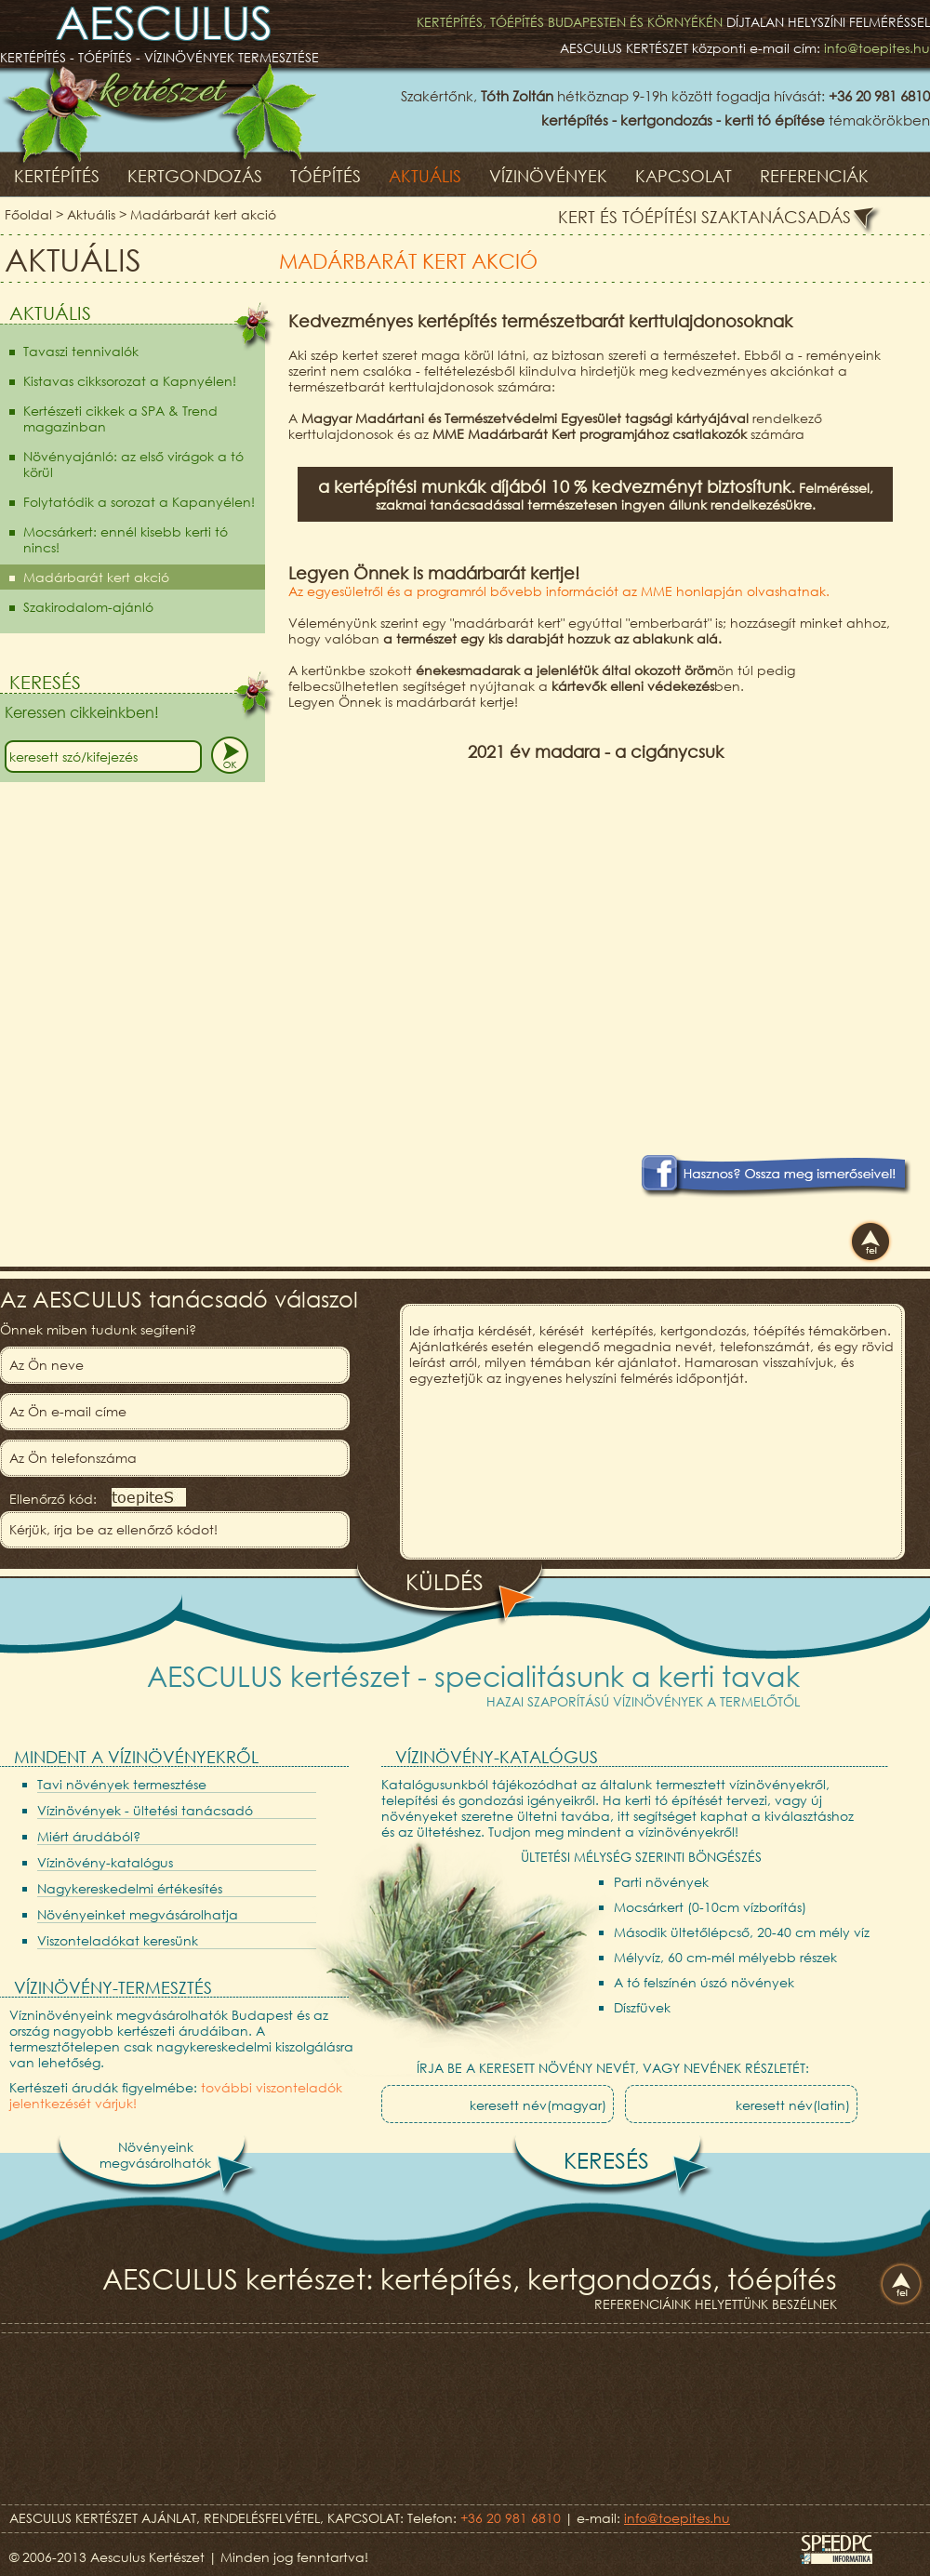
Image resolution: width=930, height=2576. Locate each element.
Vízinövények (548, 176)
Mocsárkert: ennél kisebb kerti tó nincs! (125, 539)
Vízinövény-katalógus (105, 1862)
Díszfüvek (642, 2007)
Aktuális (425, 176)
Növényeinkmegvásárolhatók (155, 2155)
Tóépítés (325, 176)
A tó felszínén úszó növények (704, 1982)
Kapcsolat (683, 176)
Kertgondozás (194, 176)
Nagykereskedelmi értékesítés (129, 1888)
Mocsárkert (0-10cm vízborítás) (710, 1907)
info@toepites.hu (877, 48)
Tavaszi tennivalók (81, 351)
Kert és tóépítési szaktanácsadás (704, 216)
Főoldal (28, 214)
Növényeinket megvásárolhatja (137, 1914)
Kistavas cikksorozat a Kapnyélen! (129, 381)
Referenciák (814, 176)
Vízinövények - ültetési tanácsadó (145, 1810)
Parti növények (661, 1882)
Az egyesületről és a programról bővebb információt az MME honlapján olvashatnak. (559, 591)
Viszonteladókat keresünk (117, 1940)
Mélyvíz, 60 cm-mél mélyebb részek (725, 1957)
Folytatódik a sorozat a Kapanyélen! (139, 502)
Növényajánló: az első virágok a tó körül (133, 464)
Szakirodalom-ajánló (88, 607)
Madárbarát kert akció (203, 214)
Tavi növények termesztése (121, 1784)
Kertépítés (57, 176)
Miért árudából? (88, 1836)
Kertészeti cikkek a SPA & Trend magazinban (120, 418)
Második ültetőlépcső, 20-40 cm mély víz (742, 1932)
